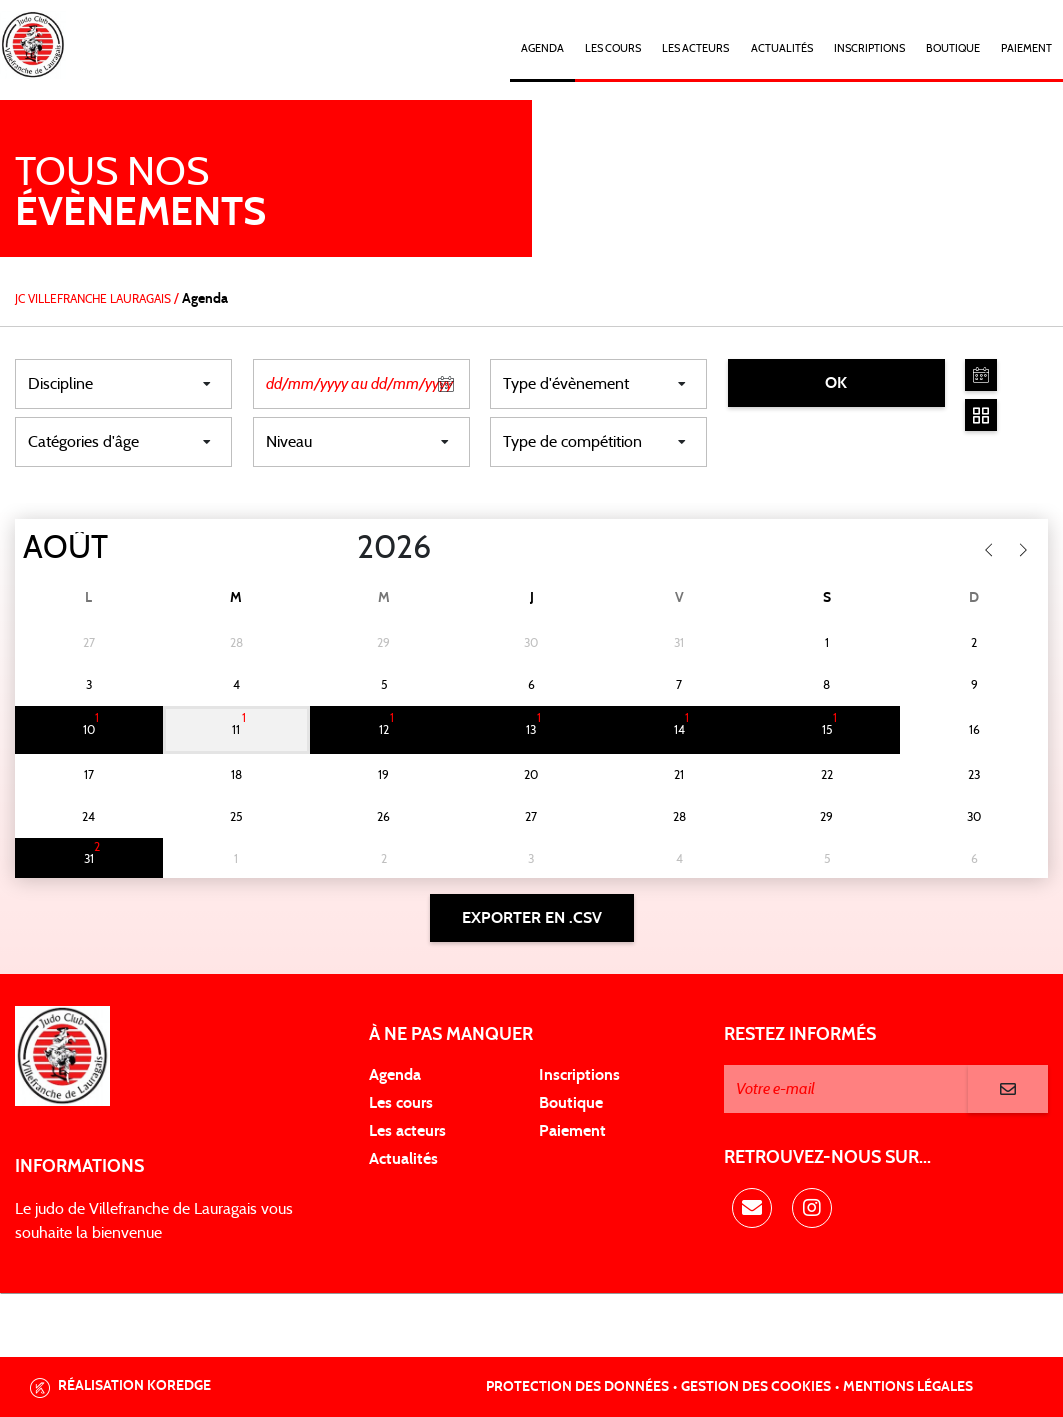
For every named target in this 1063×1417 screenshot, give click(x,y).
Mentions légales (908, 1387)
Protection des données (577, 1387)
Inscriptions (869, 48)
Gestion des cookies (756, 1387)
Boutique (953, 48)
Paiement (1026, 48)
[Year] (341, 548)
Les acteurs (695, 48)
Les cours (613, 48)
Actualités (782, 48)
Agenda (542, 48)
